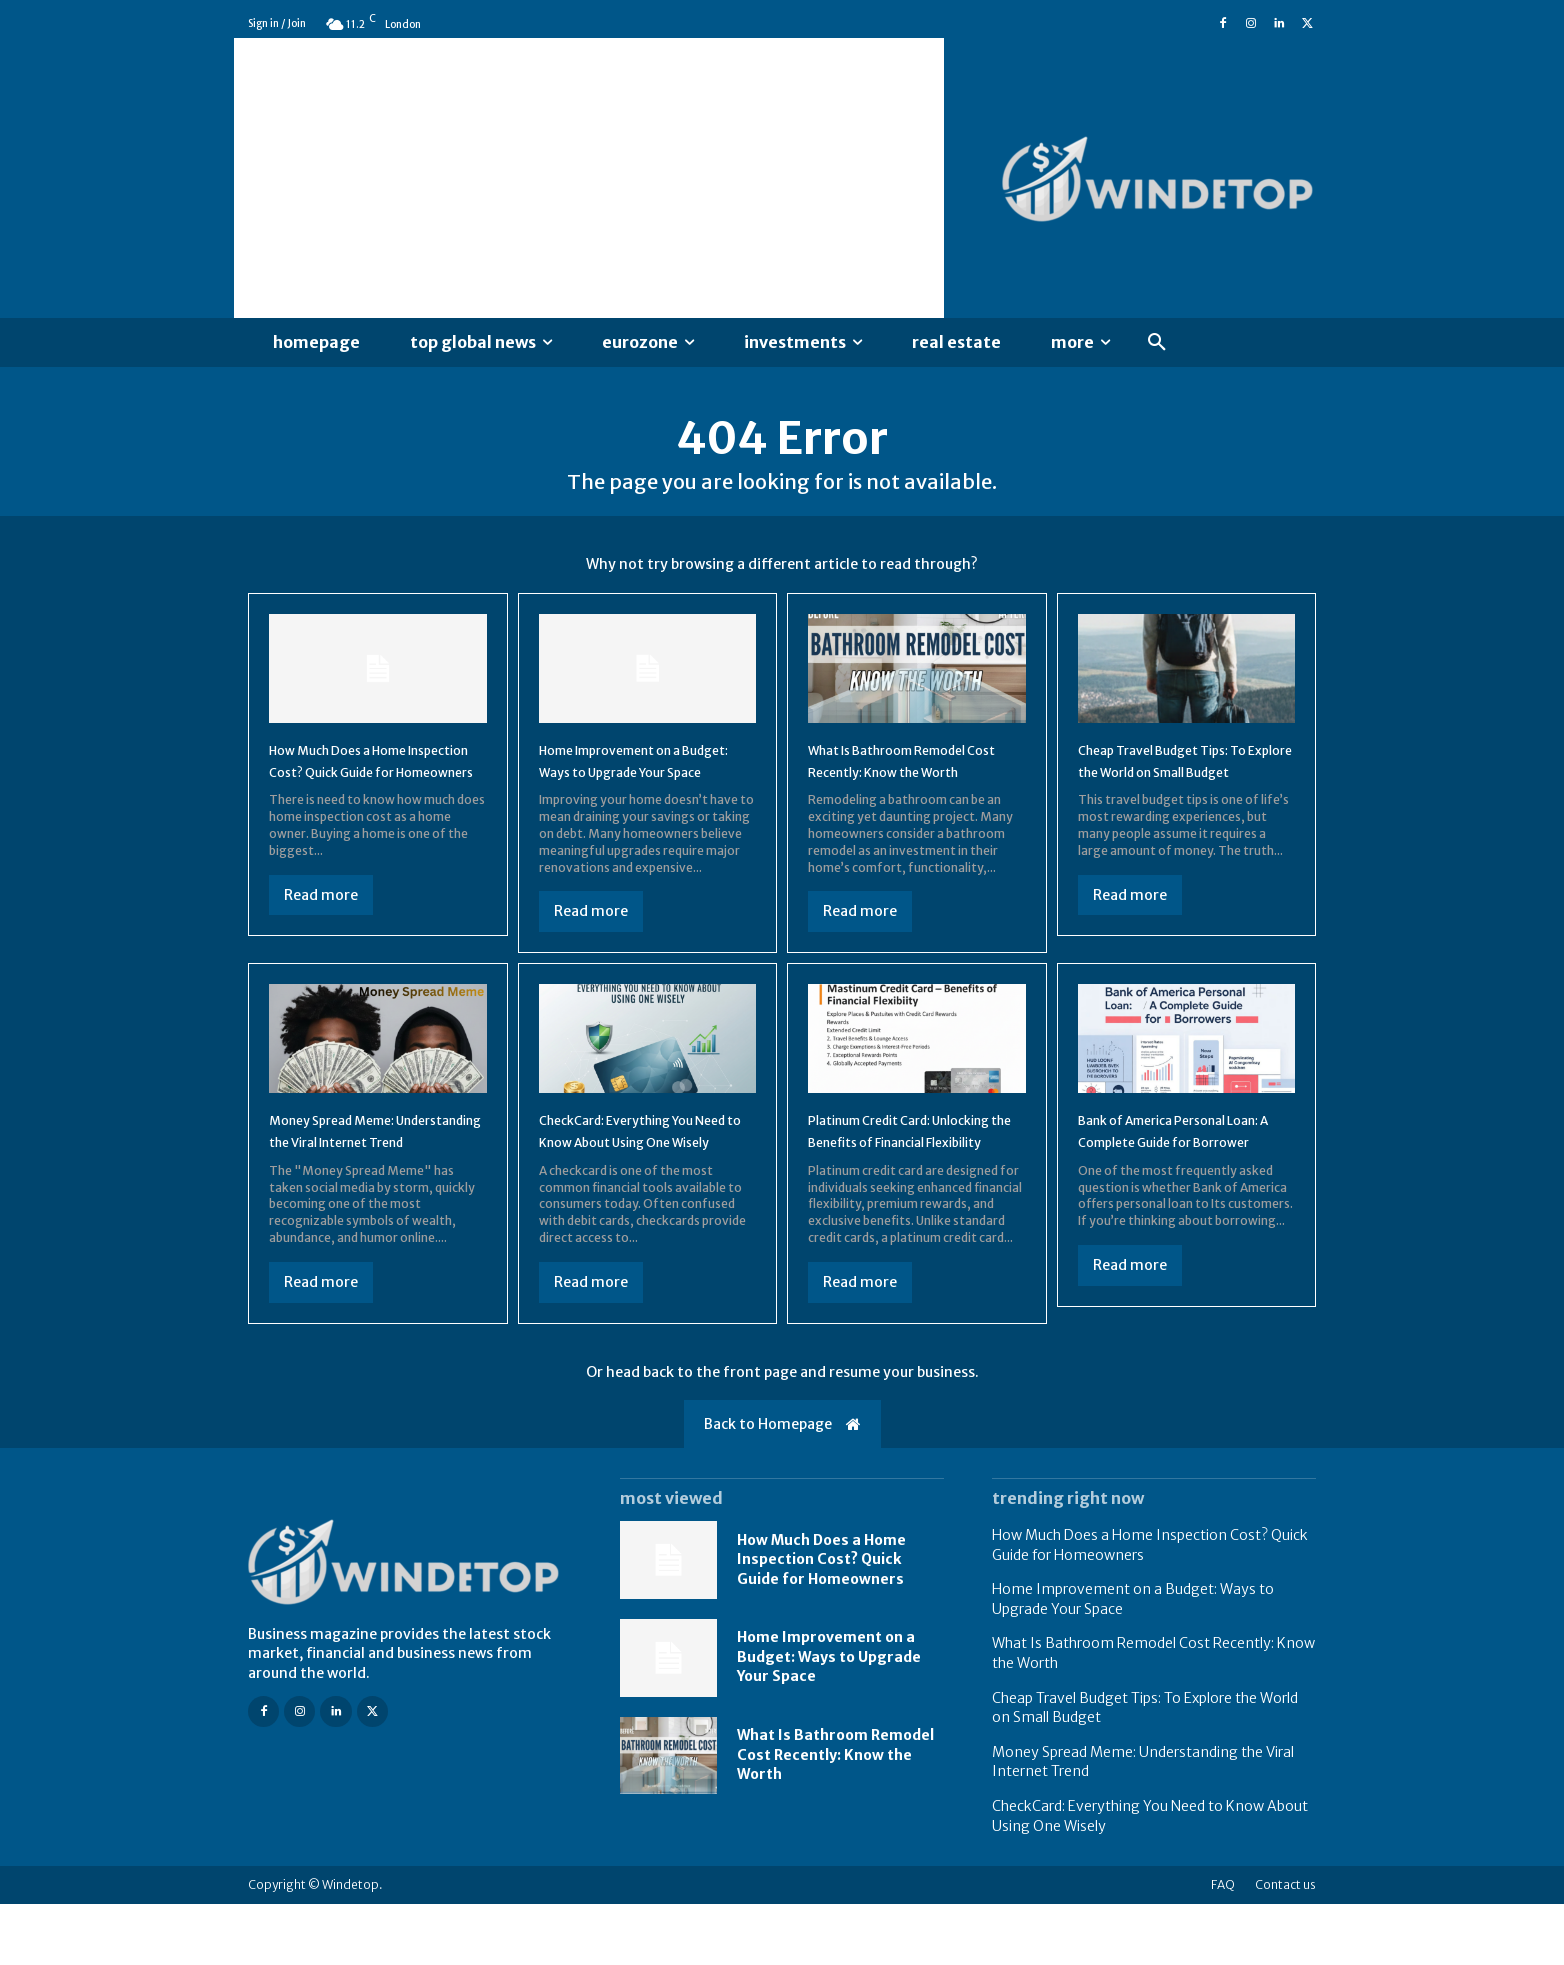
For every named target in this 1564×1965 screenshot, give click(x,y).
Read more (321, 933)
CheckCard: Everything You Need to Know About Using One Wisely (641, 1179)
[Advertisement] (589, 178)
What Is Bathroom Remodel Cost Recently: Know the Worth (912, 787)
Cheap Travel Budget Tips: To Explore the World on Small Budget (1177, 787)
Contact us (1285, 1945)
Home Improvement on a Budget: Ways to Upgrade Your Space (636, 787)
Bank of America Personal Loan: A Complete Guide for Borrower (1181, 1179)
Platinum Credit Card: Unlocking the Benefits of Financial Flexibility (903, 1179)
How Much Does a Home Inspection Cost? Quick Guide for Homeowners (358, 787)
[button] (1157, 343)
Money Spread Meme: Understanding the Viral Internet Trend (358, 1179)
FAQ (1223, 1945)
